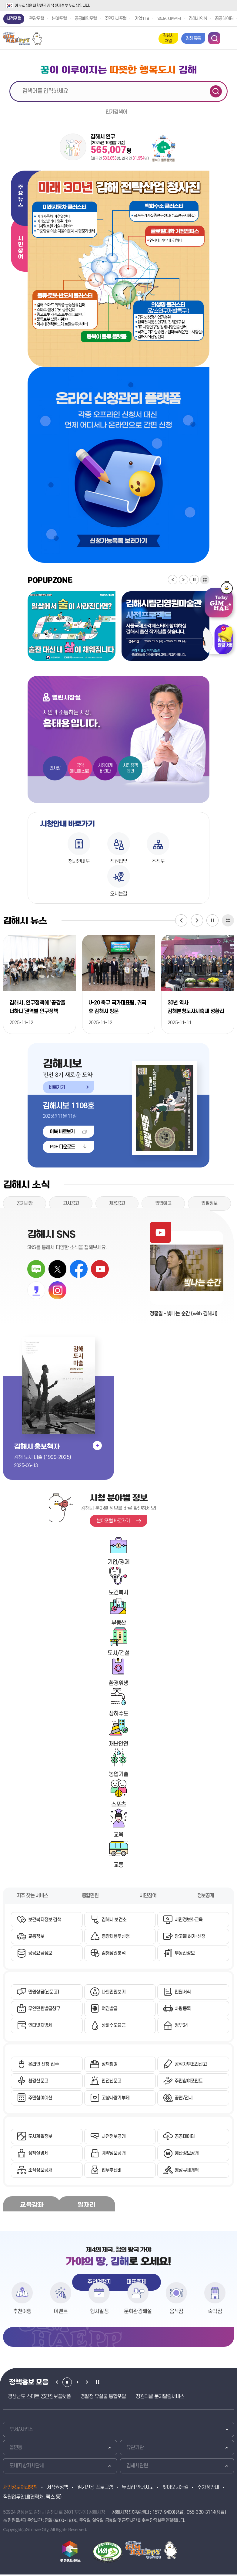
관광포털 (36, 18)
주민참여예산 (40, 2099)
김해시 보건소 (114, 1920)
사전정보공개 (113, 2138)
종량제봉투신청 (115, 1937)
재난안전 (119, 1744)
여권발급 (110, 2010)
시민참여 (20, 247)
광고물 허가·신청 (190, 1937)
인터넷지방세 (40, 2026)
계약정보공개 (113, 2154)
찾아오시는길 (175, 2489)
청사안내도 (79, 861)
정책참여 (110, 2065)
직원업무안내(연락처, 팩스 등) (32, 2498)
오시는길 (118, 894)
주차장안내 (208, 2489)
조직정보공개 (40, 2171)
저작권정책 (57, 2489)
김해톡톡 (193, 38)
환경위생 (119, 1684)
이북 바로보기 (62, 1132)
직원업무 (118, 861)
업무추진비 (112, 2171)
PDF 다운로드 (62, 1147)
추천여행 (22, 2313)
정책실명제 (38, 2154)
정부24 (181, 2026)
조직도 (158, 861)
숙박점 (215, 2313)
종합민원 (90, 1896)
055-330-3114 (201, 2514)
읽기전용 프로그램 (95, 2489)
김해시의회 (198, 18)
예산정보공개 (187, 2154)
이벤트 (61, 2313)
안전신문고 (112, 2082)
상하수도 (119, 1714)
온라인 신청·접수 (43, 2065)
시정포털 (13, 18)
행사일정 (99, 2313)
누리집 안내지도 (137, 2489)
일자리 (86, 2206)
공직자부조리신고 (191, 2065)
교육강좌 (32, 2206)
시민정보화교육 (188, 1920)
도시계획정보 (40, 2138)
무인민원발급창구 (44, 2010)
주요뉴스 (20, 196)
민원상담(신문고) (43, 1993)
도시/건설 (119, 1653)
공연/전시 (183, 2099)
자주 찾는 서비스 (32, 1896)
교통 (118, 1865)
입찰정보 (209, 1204)
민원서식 (183, 1993)
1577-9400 (163, 2514)
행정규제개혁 (187, 2171)
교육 (118, 1835)
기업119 (142, 18)
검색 (216, 91)
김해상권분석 (113, 1954)
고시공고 (71, 1204)
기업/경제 (119, 1563)
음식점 (176, 2313)
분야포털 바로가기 (113, 1521)
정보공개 (205, 1896)
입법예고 (163, 1204)
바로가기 (54, 1086)
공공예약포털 (86, 18)
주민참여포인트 (188, 2082)
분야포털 (59, 18)
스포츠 (118, 1805)
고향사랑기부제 (115, 2099)
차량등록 (183, 2010)
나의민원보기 (113, 1993)
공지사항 (24, 1204)
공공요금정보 (40, 1954)
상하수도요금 (113, 2026)
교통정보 (36, 1937)
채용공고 (117, 1204)
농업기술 (119, 1775)
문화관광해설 (138, 2313)
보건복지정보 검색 (44, 1920)
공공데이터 (224, 18)
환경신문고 (38, 2082)
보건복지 (119, 1593)
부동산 (118, 1623)
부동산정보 (185, 1954)
